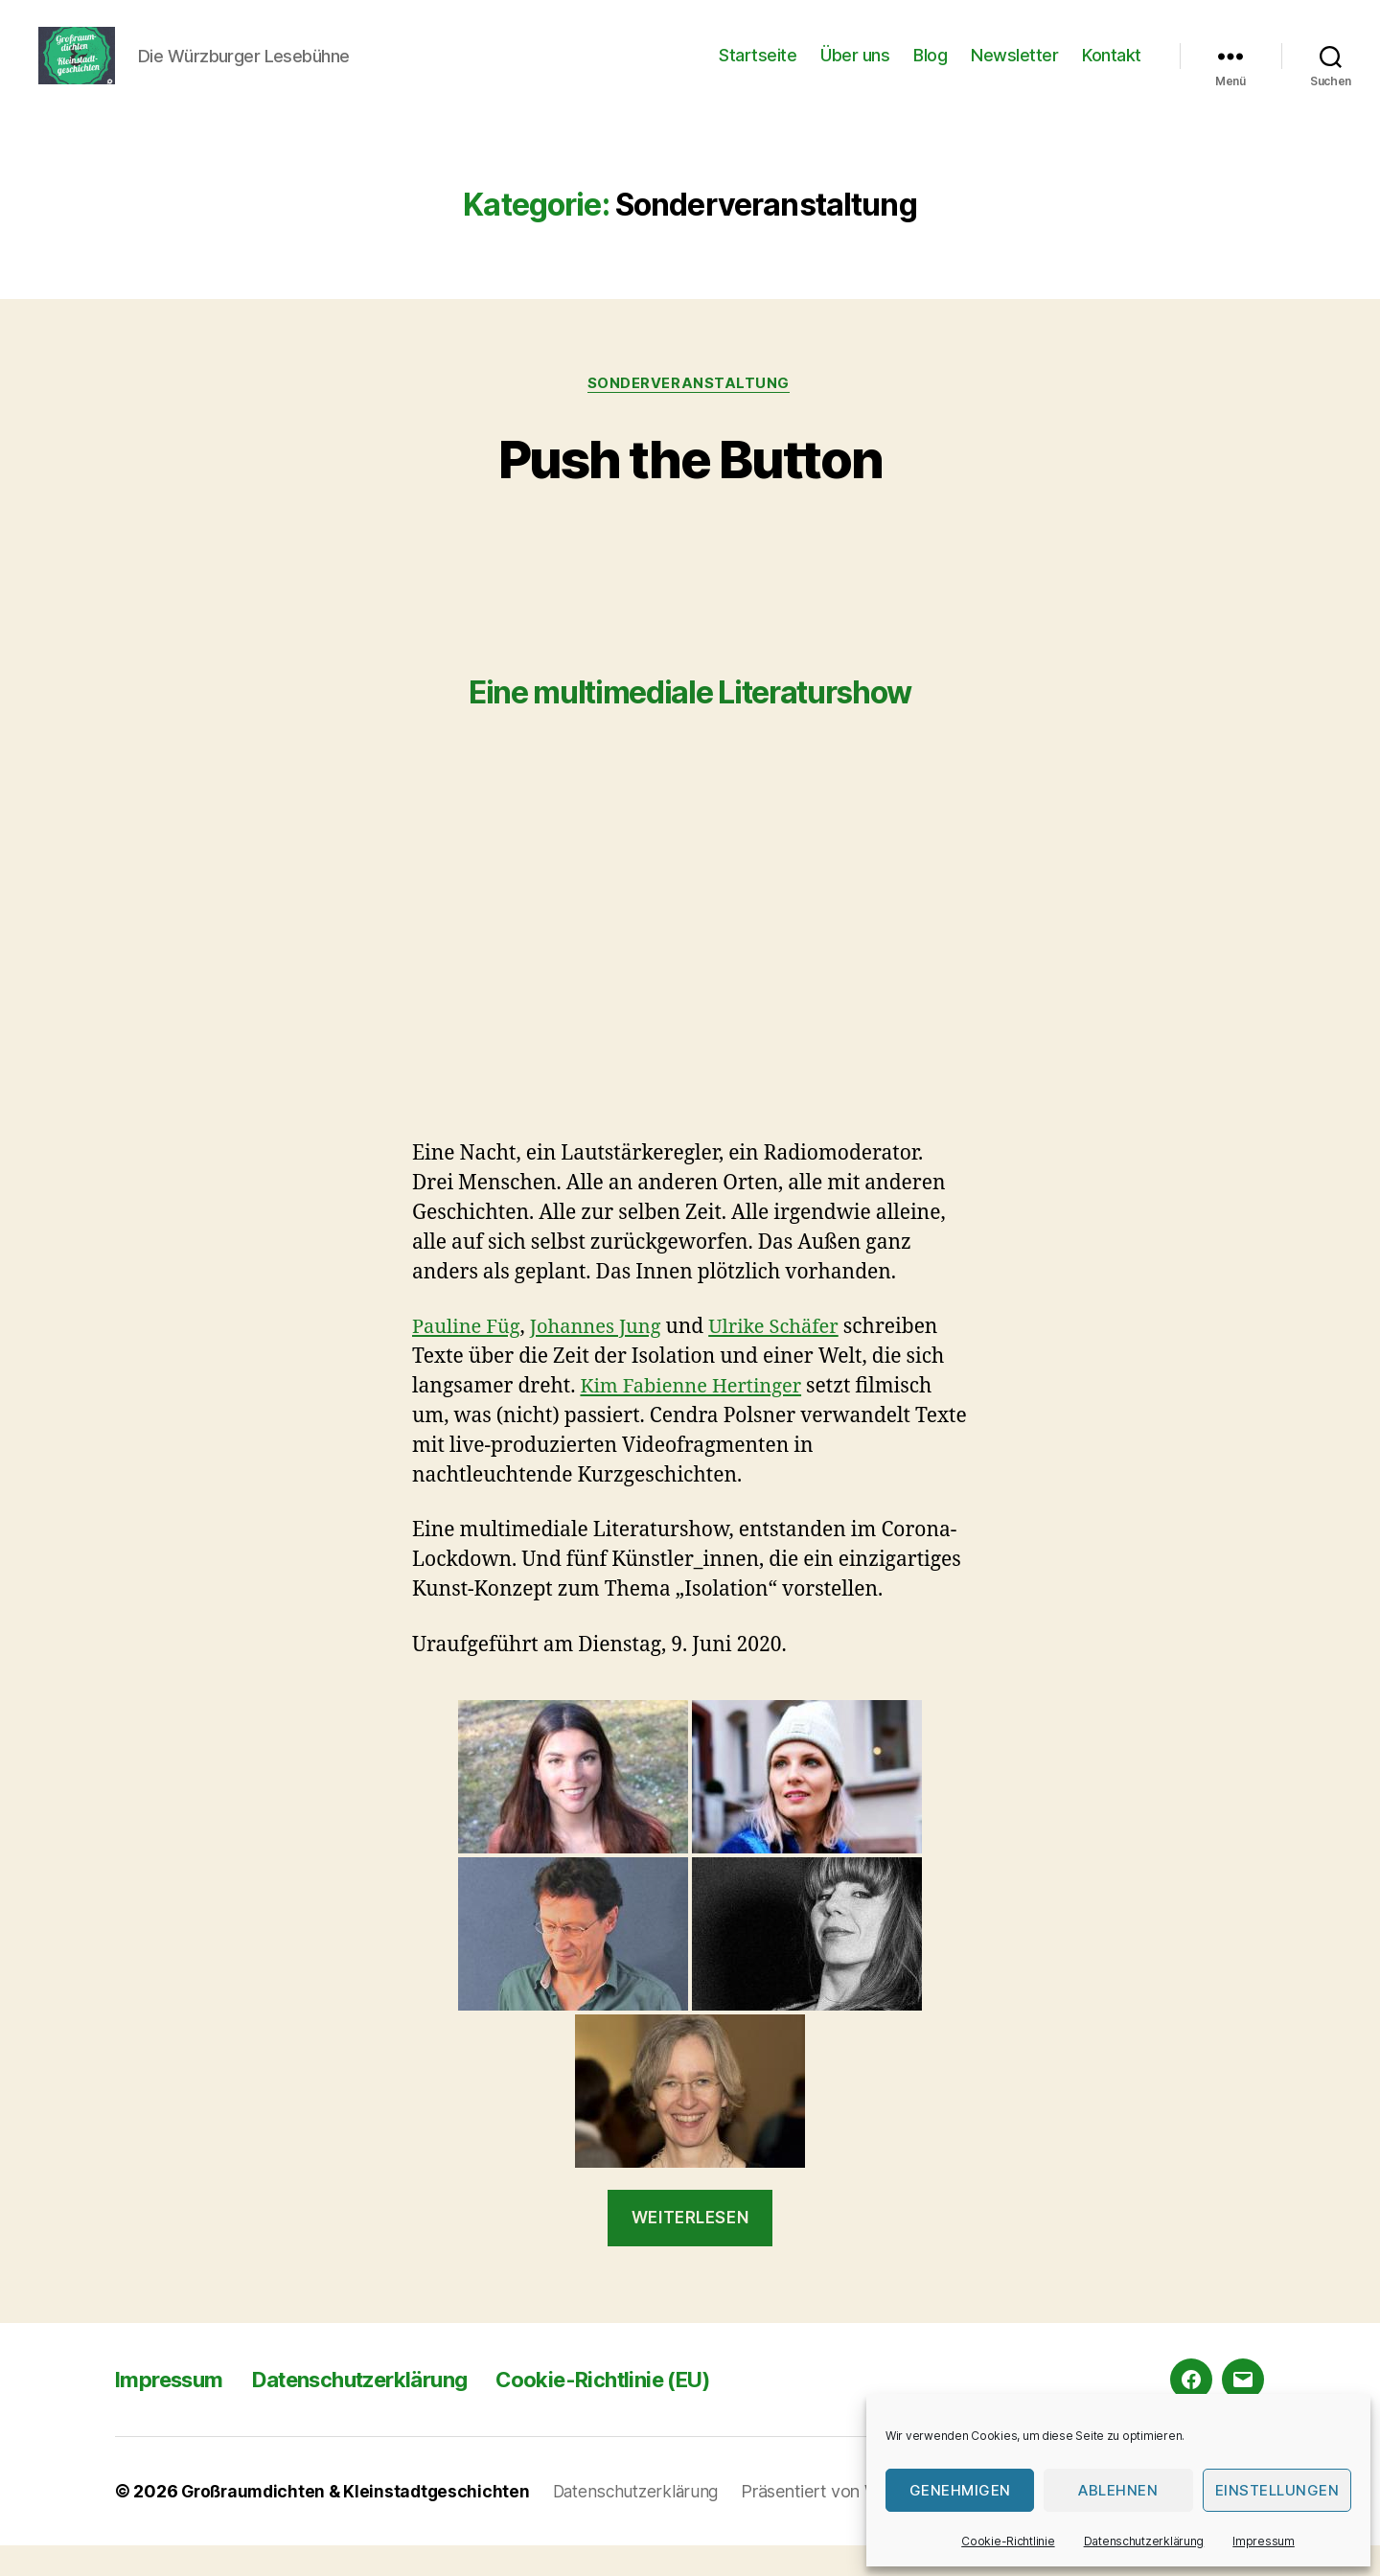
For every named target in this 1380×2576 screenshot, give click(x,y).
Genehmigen (960, 2490)
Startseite (757, 69)
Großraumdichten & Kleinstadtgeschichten (359, 2522)
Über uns (854, 69)
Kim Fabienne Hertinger (696, 1417)
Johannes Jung (603, 1357)
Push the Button (690, 486)
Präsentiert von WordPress (858, 2522)
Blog (930, 69)
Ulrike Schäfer (788, 1357)
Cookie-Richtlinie (1007, 2541)
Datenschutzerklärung (1144, 2541)
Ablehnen (1118, 2490)
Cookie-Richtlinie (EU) (648, 2410)
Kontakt (1111, 69)
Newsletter (1014, 69)
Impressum (1263, 2541)
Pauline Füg (468, 1357)
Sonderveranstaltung (689, 413)
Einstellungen (1277, 2490)
